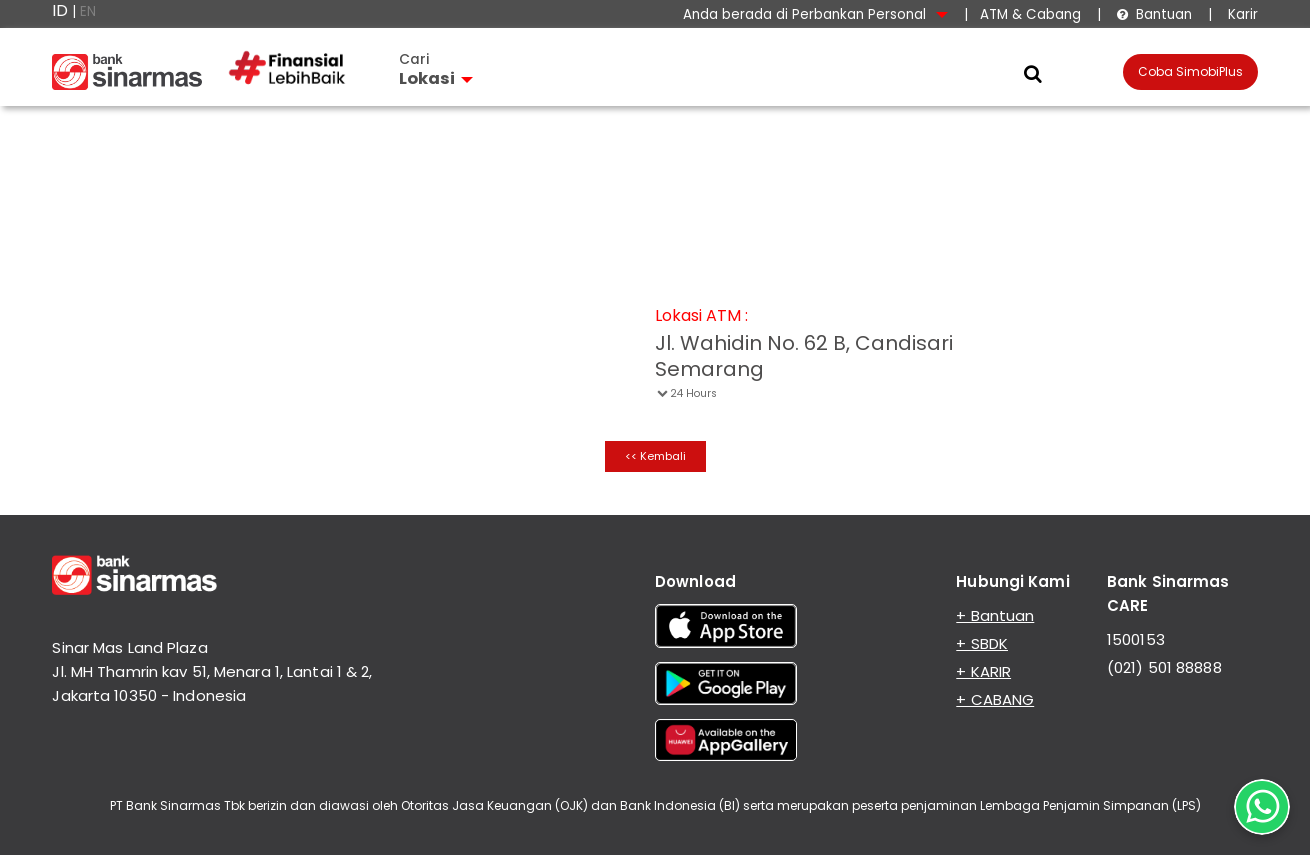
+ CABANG (995, 699)
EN (88, 11)
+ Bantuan (995, 615)
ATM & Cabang (1030, 14)
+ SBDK (982, 643)
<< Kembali (655, 456)
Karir (1241, 14)
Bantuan (1154, 14)
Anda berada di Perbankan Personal (815, 14)
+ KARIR (983, 671)
